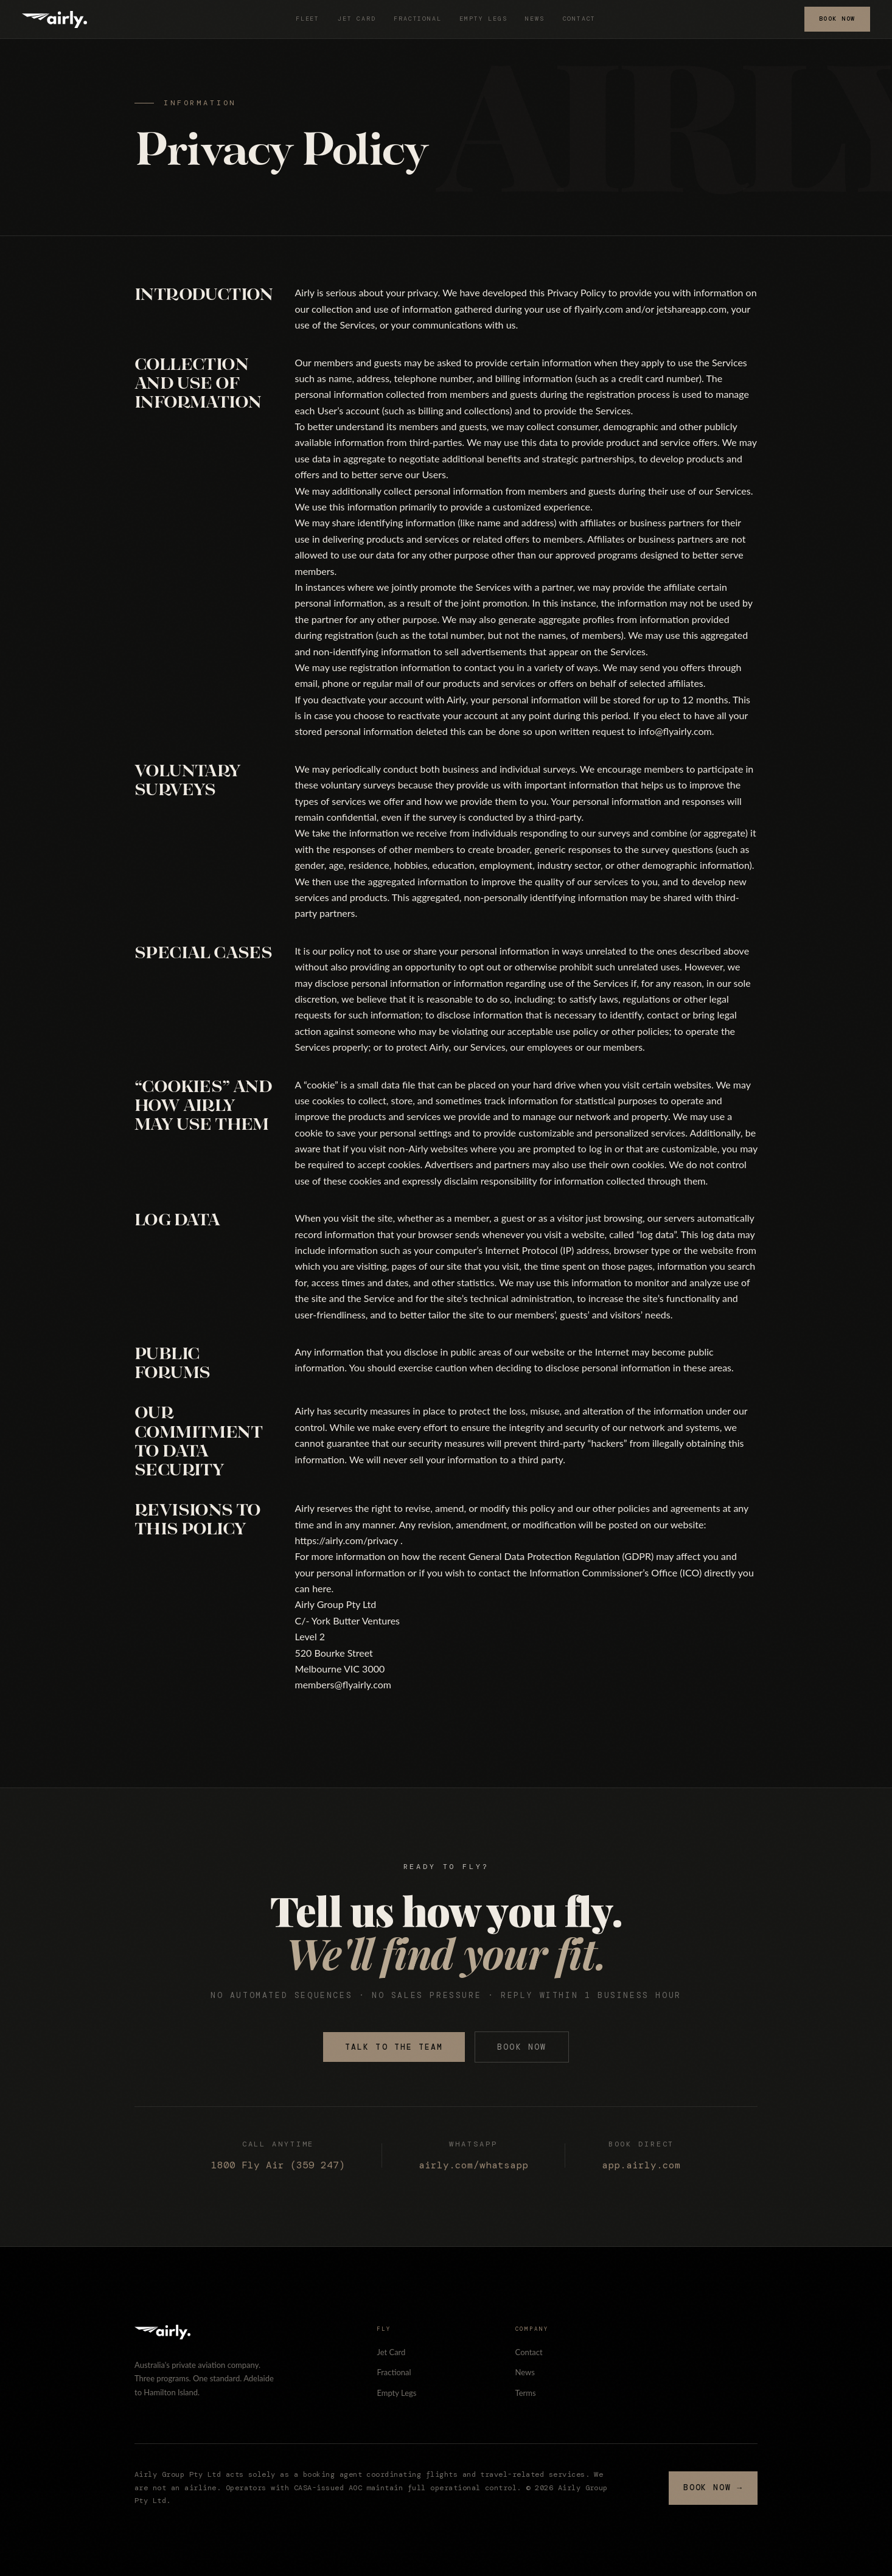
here (321, 1588)
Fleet (307, 19)
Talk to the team (394, 2047)
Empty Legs (483, 19)
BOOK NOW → (713, 2487)
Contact (579, 19)
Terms (525, 2393)
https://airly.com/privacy (346, 1540)
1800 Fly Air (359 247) (278, 2165)
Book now (521, 2047)
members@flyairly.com (343, 1684)
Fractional (417, 19)
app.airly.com (641, 2165)
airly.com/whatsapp (473, 2165)
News (534, 19)
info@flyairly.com (675, 731)
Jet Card (356, 19)
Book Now (837, 19)
